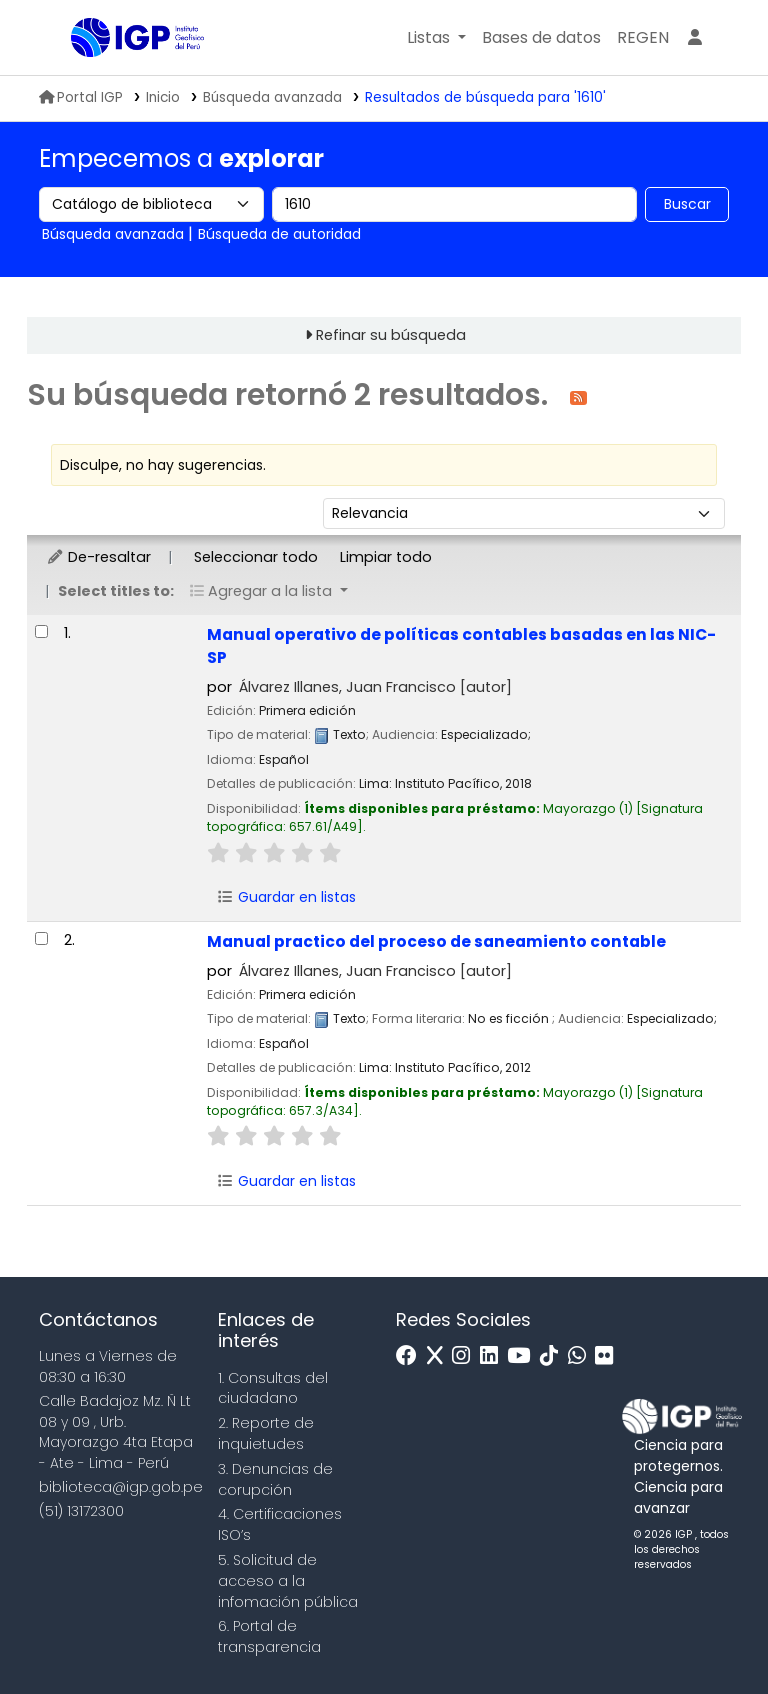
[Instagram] (466, 1356)
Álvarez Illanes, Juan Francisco (375, 687)
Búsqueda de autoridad (279, 234)
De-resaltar (98, 557)
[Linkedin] (494, 1356)
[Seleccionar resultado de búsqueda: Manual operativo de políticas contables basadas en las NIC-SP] (41, 631)
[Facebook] (411, 1356)
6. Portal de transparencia (269, 1636)
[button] (436, 38)
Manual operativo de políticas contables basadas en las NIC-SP (461, 646)
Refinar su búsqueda (391, 335)
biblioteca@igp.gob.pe (121, 1487)
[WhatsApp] (582, 1356)
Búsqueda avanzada (272, 97)
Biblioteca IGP (121, 78)
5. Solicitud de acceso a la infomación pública (288, 1581)
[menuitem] (643, 38)
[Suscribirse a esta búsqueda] (578, 396)
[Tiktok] (554, 1356)
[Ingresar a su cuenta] (695, 38)
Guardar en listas (286, 897)
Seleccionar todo (256, 557)
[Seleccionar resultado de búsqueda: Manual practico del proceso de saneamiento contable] (41, 938)
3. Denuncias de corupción (275, 1479)
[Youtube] (523, 1356)
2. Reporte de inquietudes (266, 1433)
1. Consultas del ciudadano (273, 1388)
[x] (440, 1356)
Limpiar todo (386, 557)
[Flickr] (609, 1356)
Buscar (687, 204)
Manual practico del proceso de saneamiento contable (436, 941)
